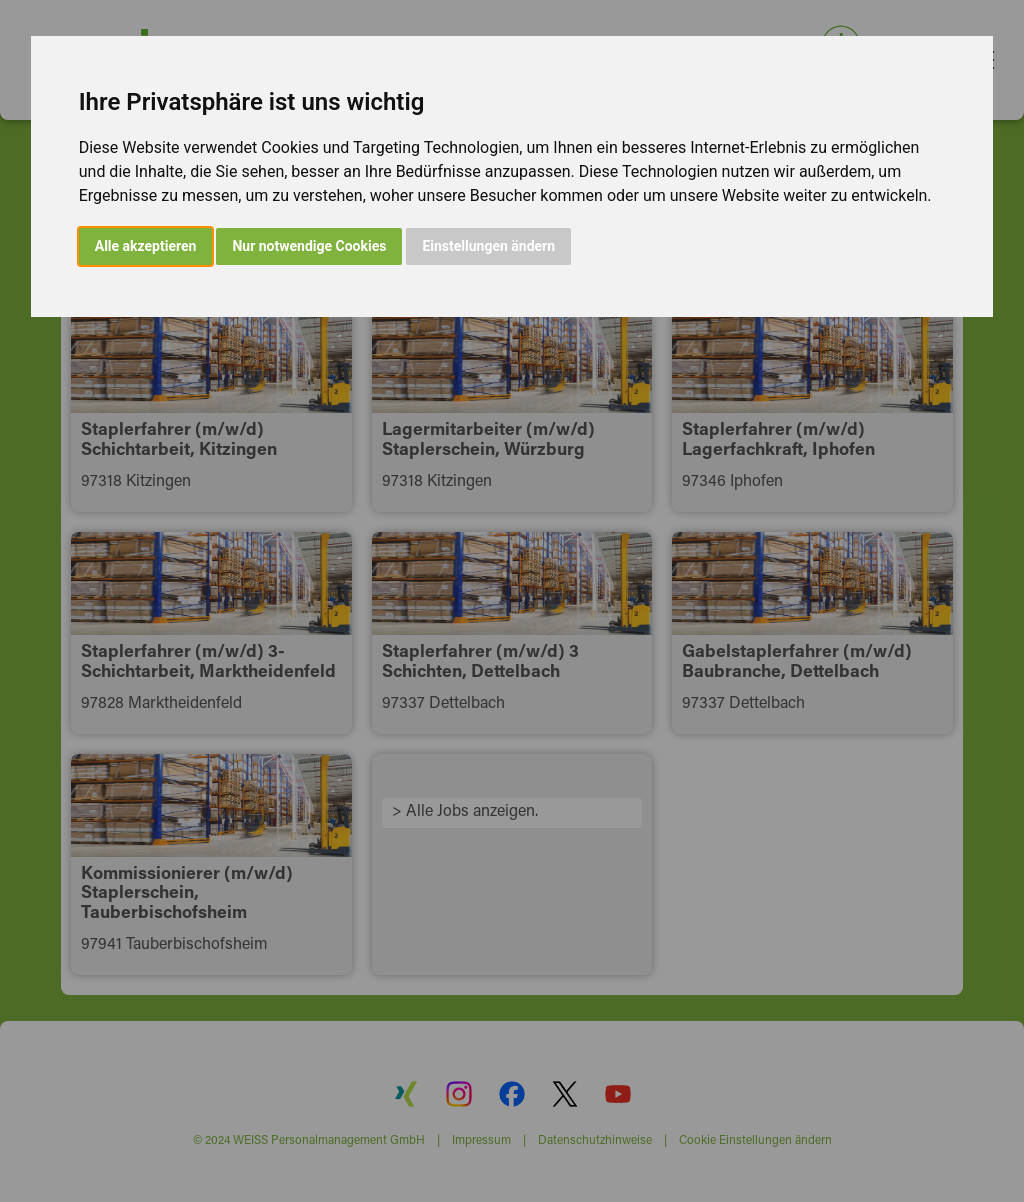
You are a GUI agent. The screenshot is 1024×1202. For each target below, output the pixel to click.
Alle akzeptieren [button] (146, 246)
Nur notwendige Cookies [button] (309, 246)
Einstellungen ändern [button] (488, 246)
